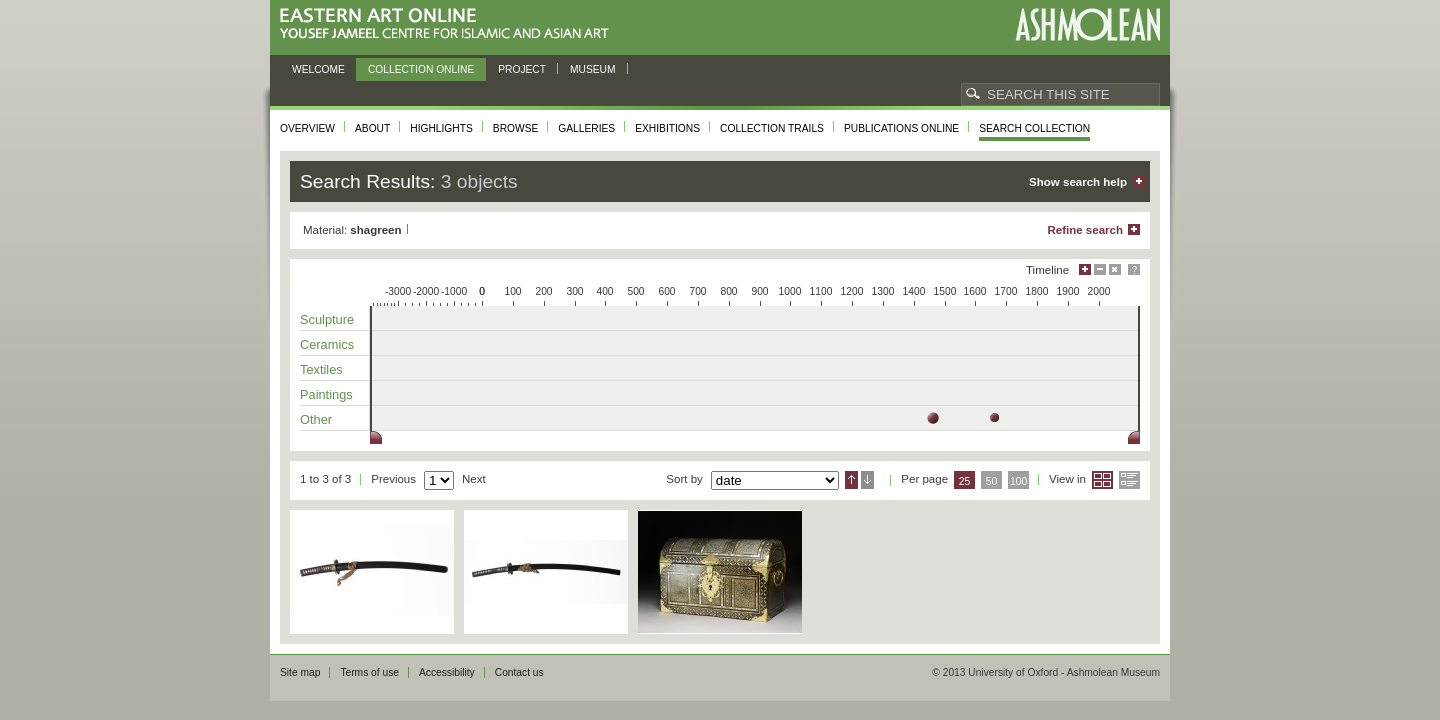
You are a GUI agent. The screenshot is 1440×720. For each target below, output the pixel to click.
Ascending (851, 480)
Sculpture (327, 319)
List (1129, 480)
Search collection (1034, 128)
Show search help (1078, 182)
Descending (867, 480)
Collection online (421, 69)
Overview (307, 128)
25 (965, 481)
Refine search (1085, 230)
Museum (593, 69)
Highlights (441, 128)
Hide (1115, 269)
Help (1134, 269)
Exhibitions (667, 128)
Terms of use (369, 672)
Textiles (321, 369)
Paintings (326, 394)
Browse (516, 128)
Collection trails (772, 128)
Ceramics (327, 344)
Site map (300, 672)
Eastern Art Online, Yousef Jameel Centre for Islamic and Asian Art (449, 24)
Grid (1102, 480)
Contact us (519, 672)
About (372, 128)
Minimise (1100, 269)
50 (992, 481)
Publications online (901, 128)
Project (522, 69)
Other (316, 419)
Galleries (586, 128)
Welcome (318, 69)
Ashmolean (1087, 24)
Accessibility (447, 672)
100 (1018, 481)
